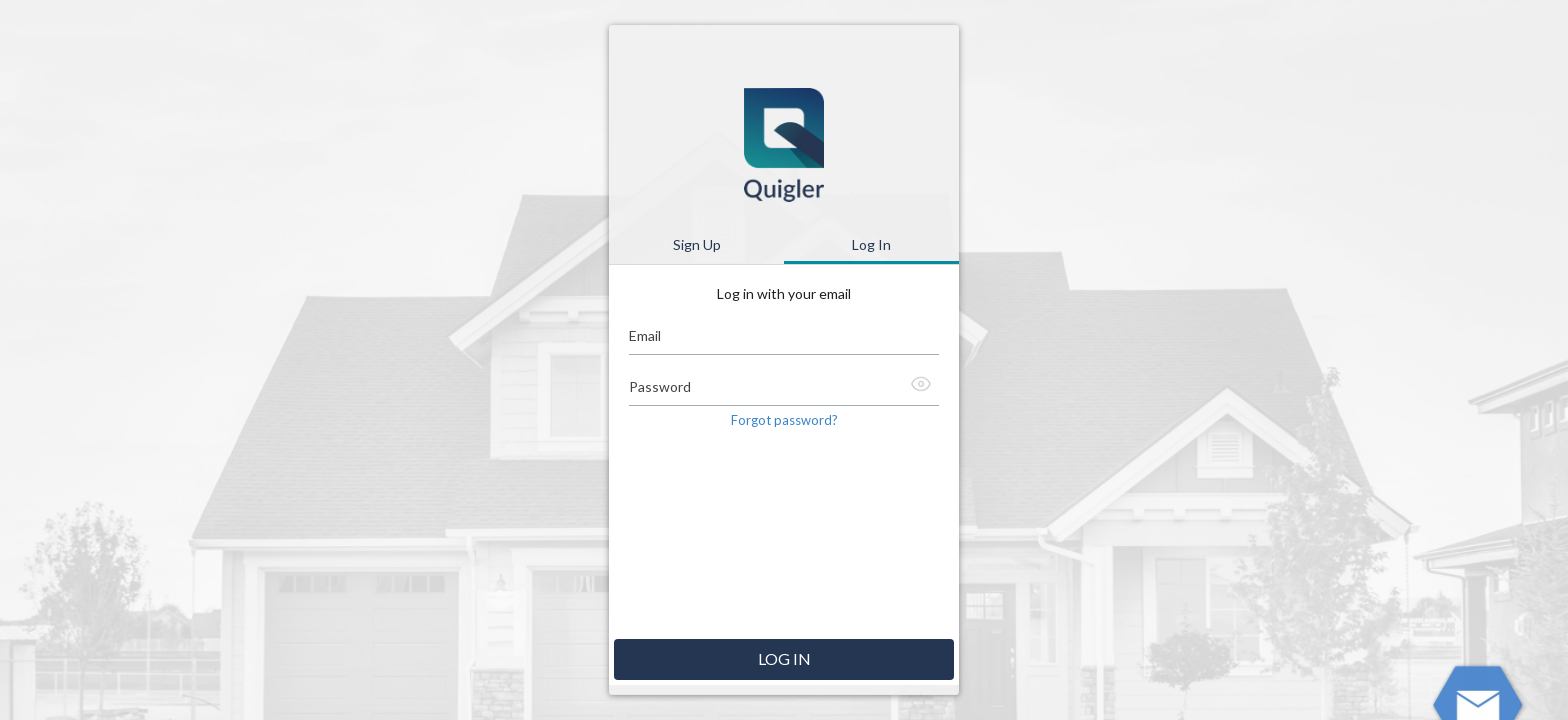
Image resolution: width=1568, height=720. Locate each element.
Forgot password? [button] (784, 420)
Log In (871, 244)
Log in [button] (784, 658)
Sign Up (697, 244)
